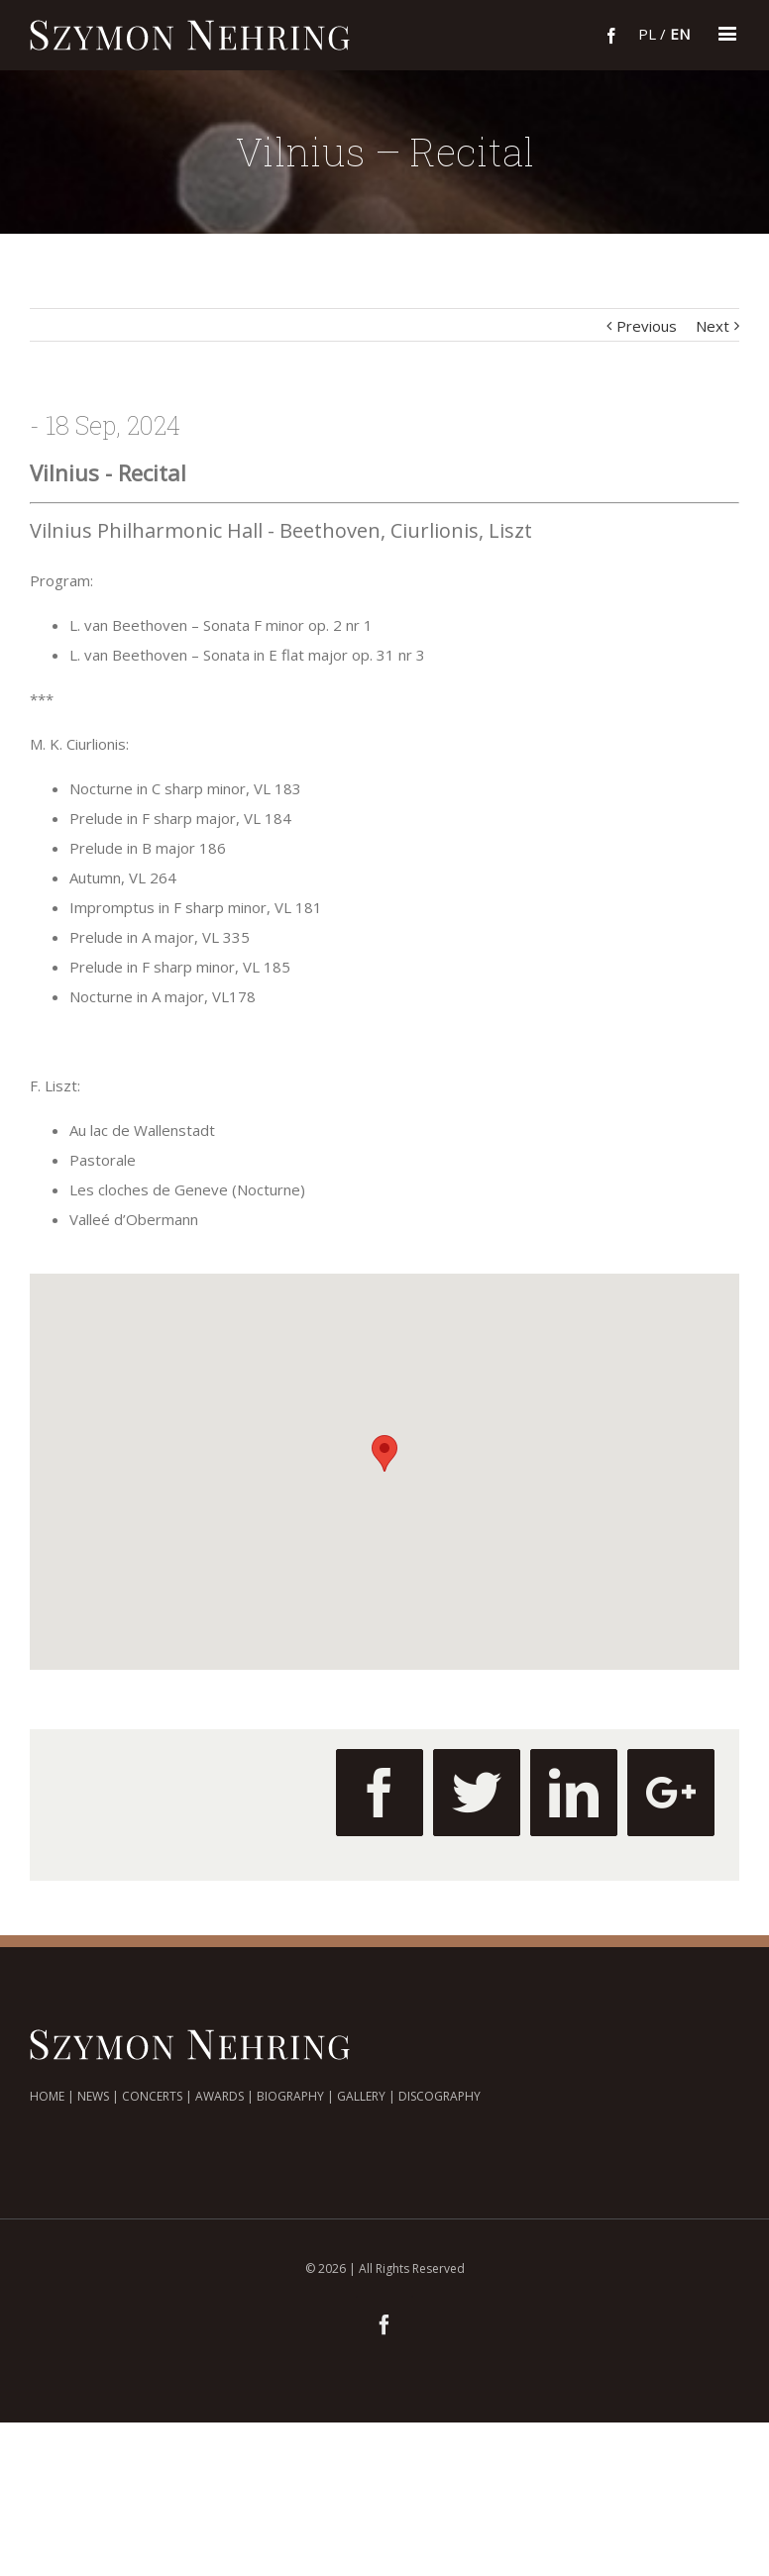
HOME (47, 2096)
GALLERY (361, 2096)
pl (647, 34)
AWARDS (219, 2096)
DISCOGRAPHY (439, 2096)
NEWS (93, 2096)
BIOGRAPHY (290, 2096)
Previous (646, 326)
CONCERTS (152, 2096)
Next (712, 326)
